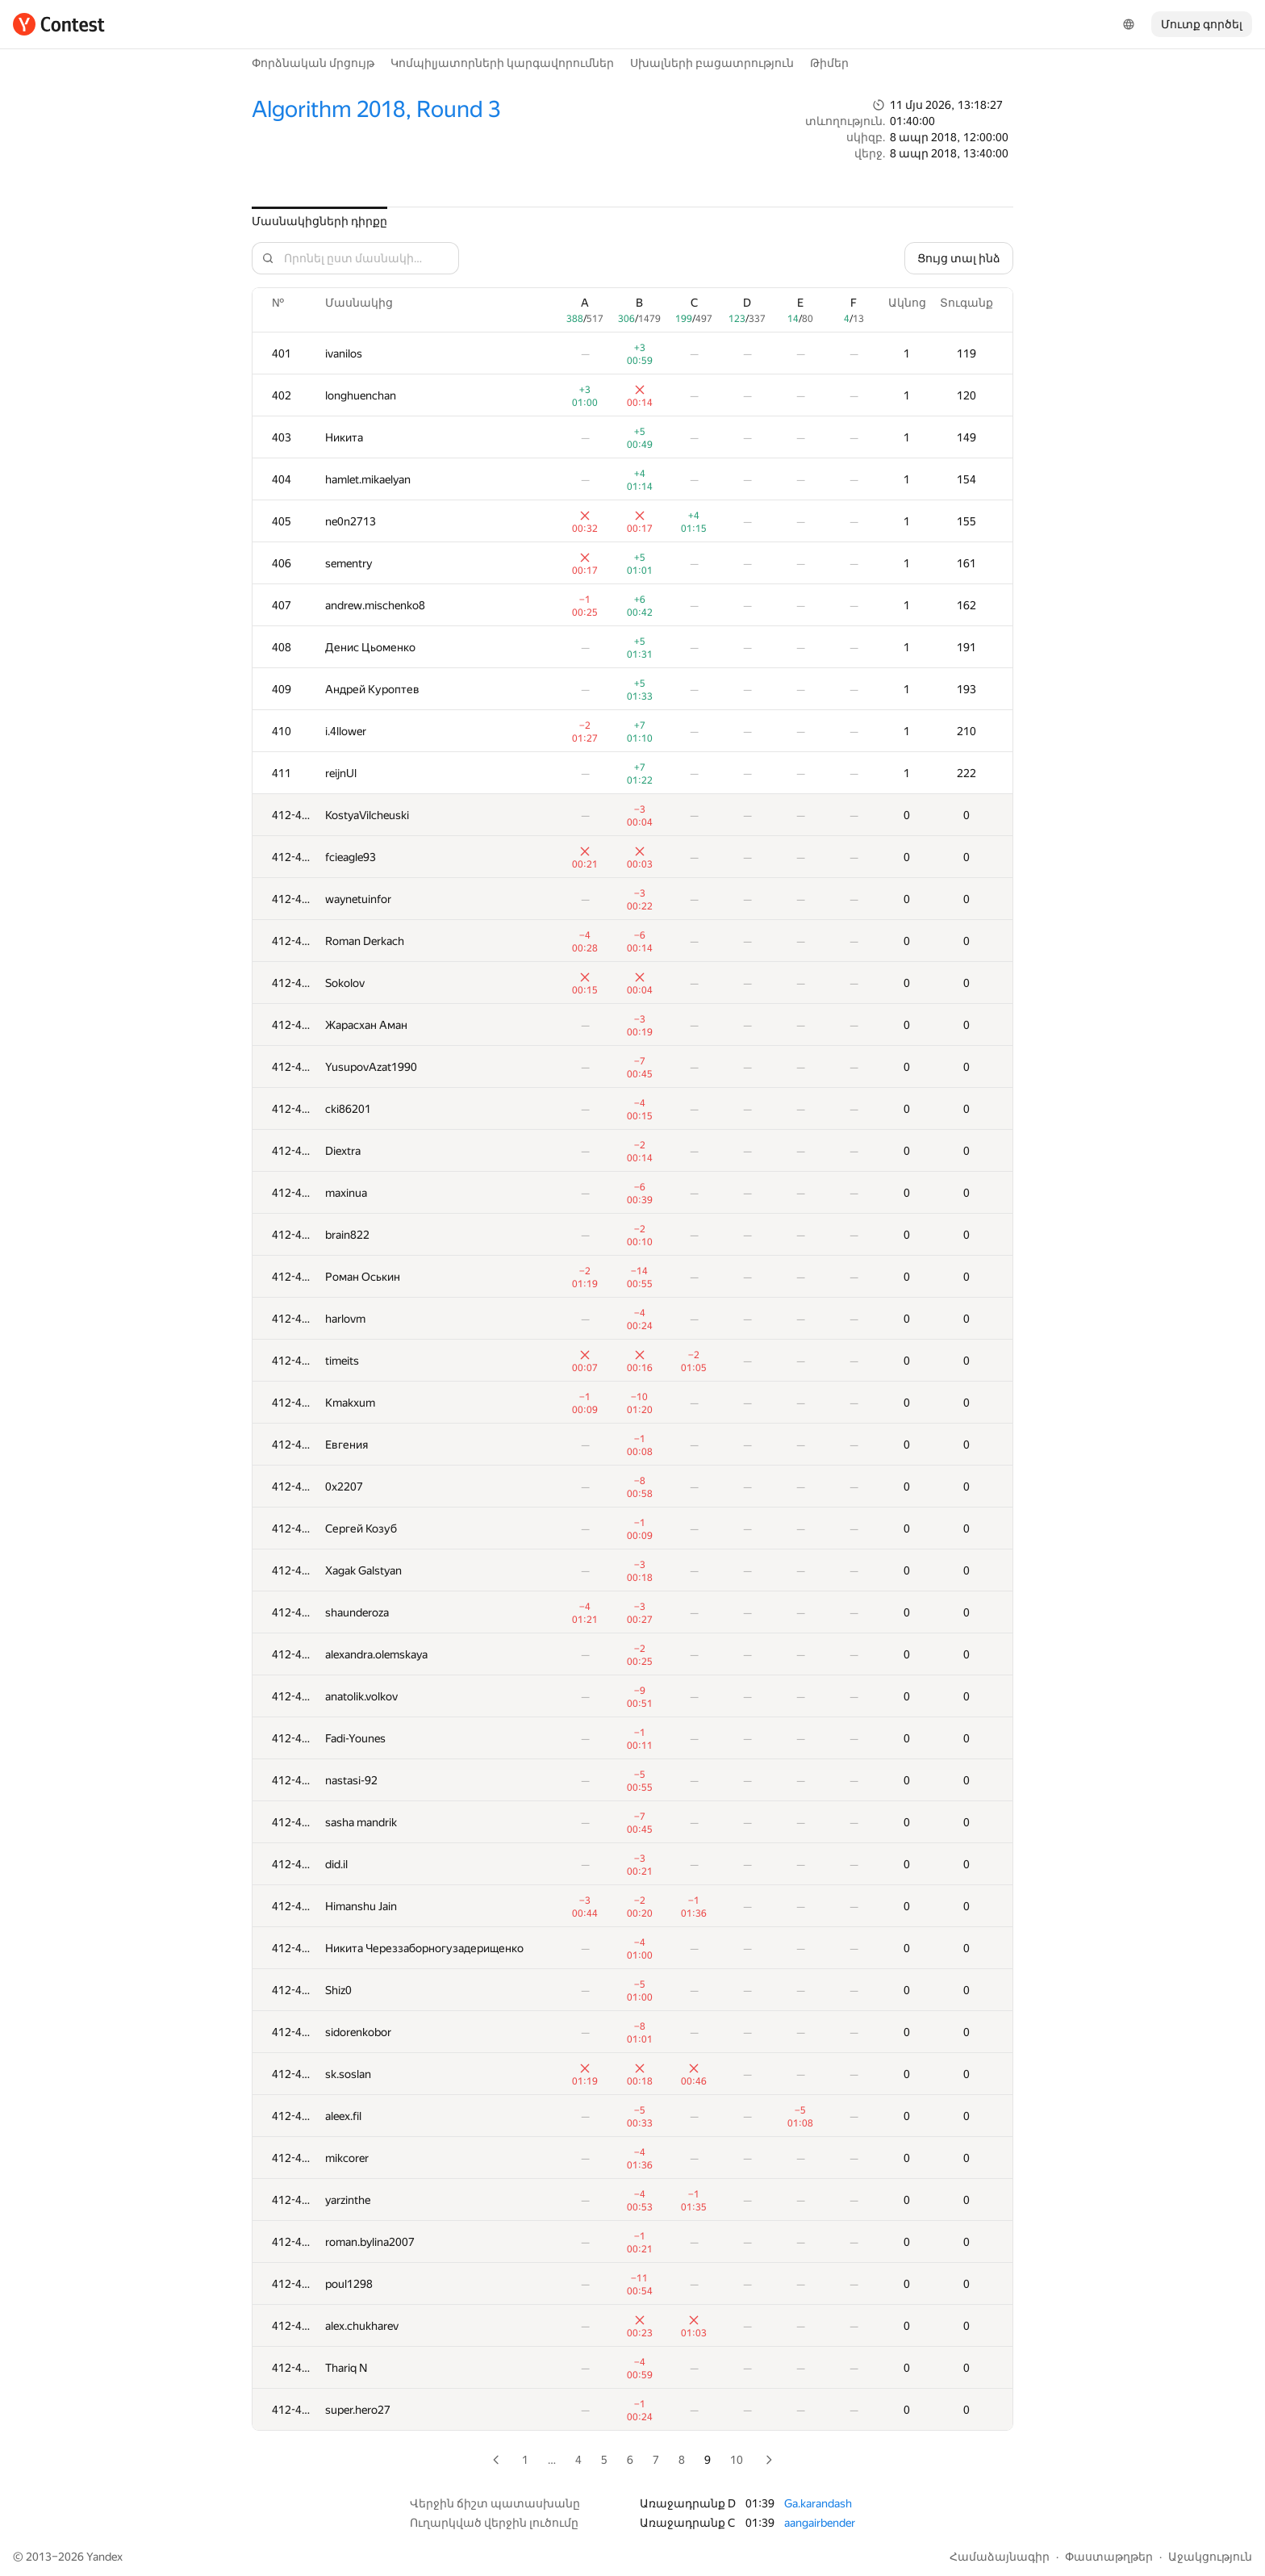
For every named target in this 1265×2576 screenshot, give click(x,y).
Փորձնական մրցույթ (313, 62)
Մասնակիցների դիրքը (319, 221)
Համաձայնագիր (1000, 2556)
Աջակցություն (1210, 2556)
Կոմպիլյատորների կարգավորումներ (502, 62)
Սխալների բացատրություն (712, 62)
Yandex (104, 2556)
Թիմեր (829, 62)
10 (736, 2459)
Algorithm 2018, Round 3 (376, 109)
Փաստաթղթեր (1109, 2556)
